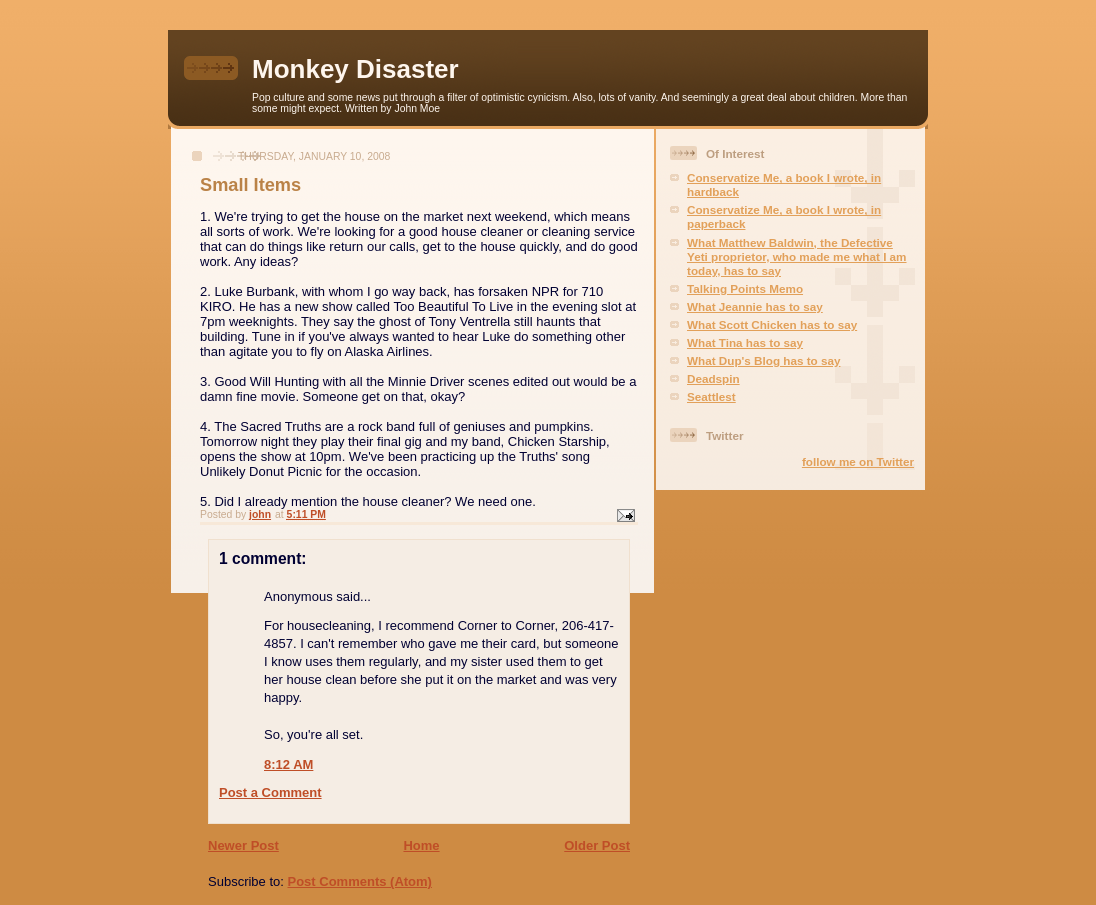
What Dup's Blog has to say (763, 360)
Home (421, 845)
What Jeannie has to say (755, 306)
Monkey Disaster (355, 69)
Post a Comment (270, 792)
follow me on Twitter (858, 461)
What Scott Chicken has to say (772, 324)
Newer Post (243, 845)
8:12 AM (288, 764)
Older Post (597, 845)
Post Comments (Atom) (360, 881)
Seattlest (711, 396)
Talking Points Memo (745, 288)
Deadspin (713, 378)
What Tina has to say (745, 342)
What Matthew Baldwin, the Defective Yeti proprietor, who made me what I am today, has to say (797, 256)
